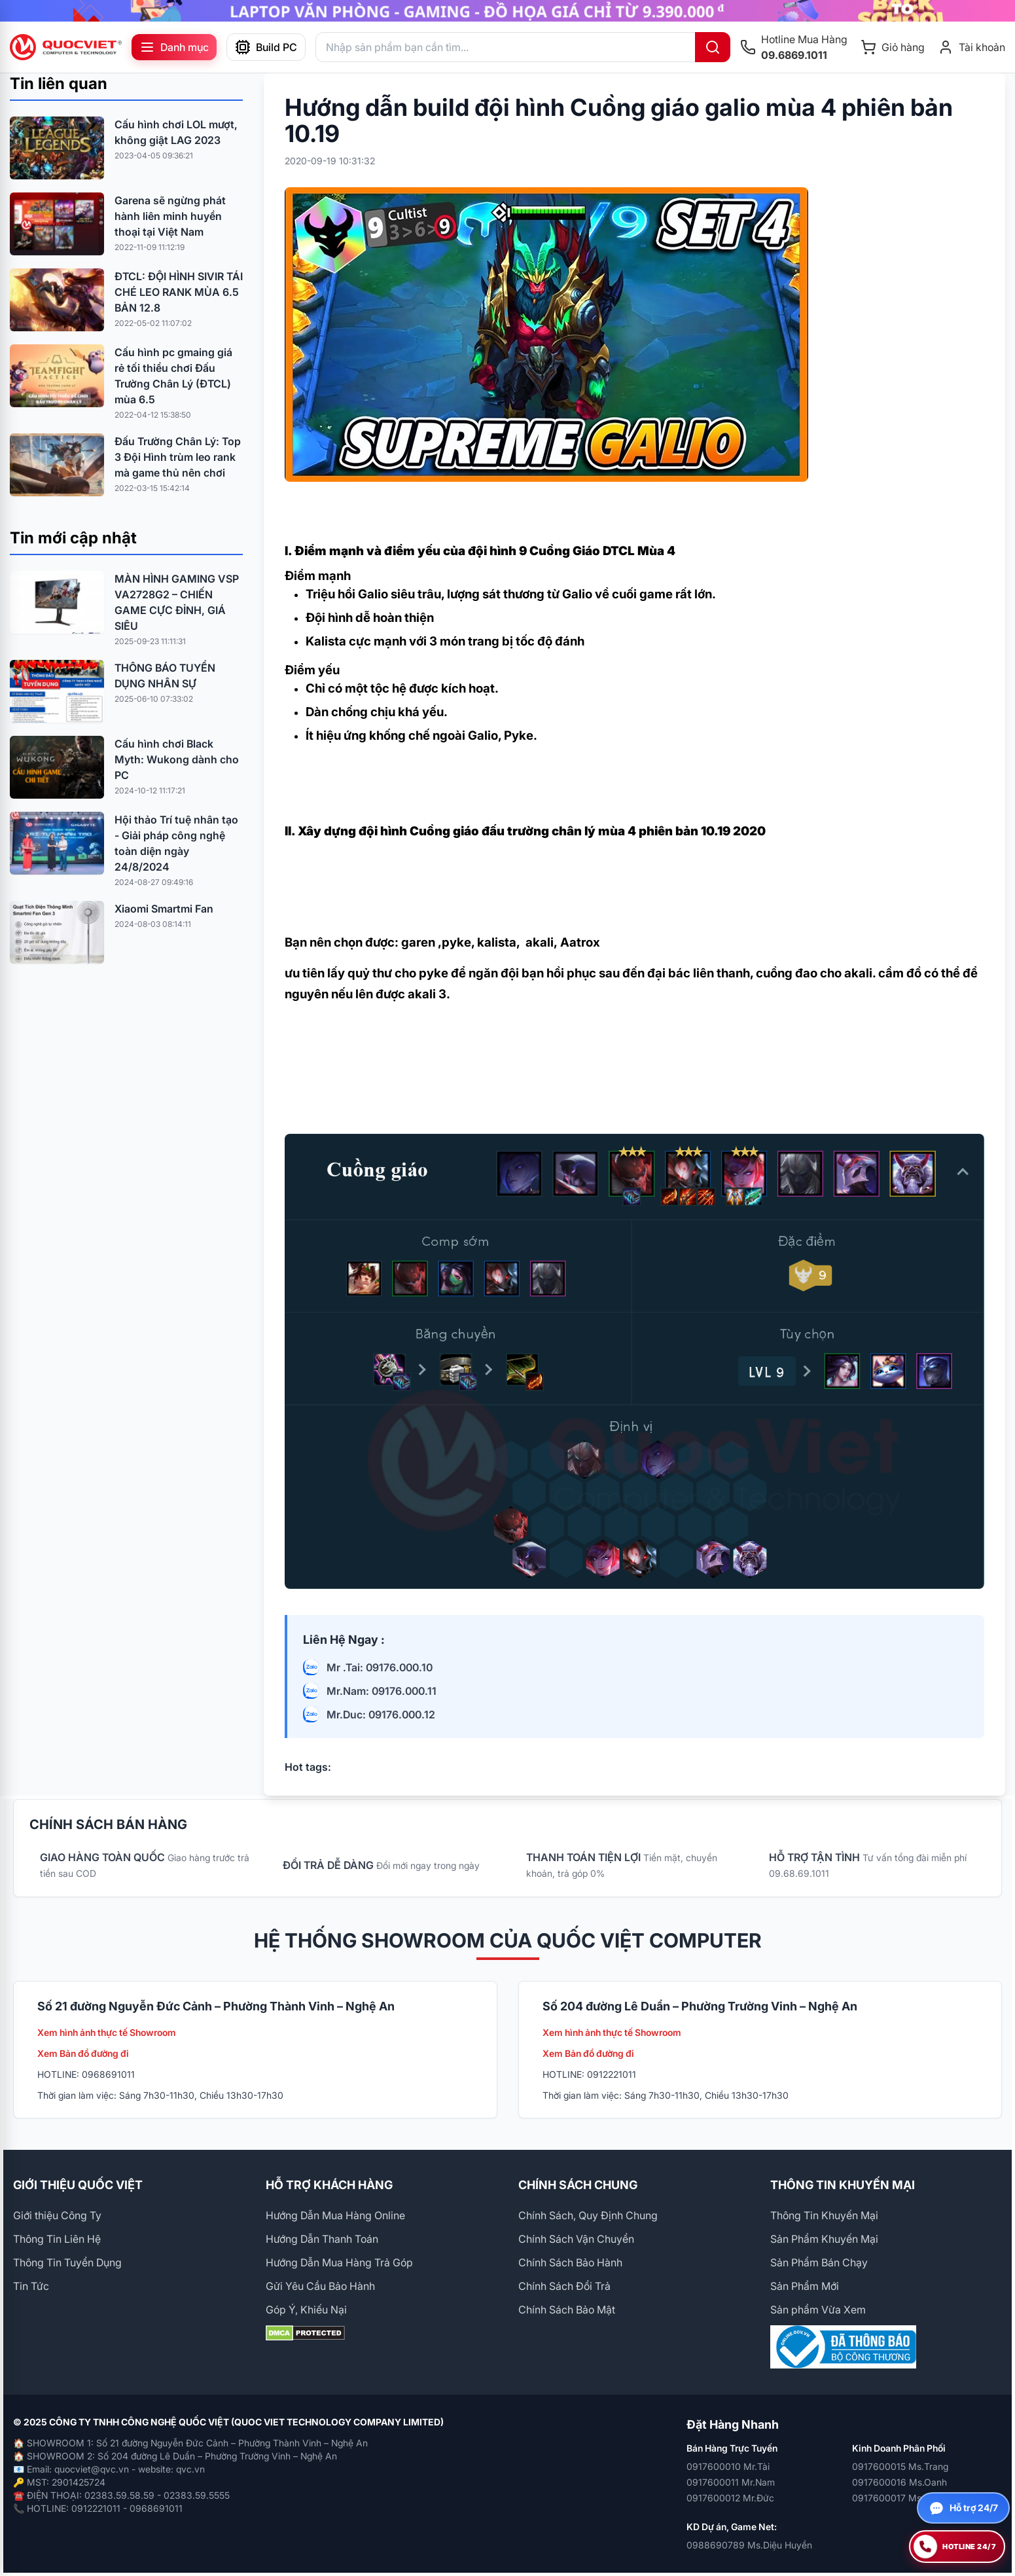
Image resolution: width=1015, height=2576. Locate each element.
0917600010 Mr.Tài (728, 2466)
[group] (507, 11)
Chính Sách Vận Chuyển (576, 2238)
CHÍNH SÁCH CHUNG (577, 2185)
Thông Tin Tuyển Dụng (67, 2262)
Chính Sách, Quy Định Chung (588, 2215)
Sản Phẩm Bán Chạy (819, 2262)
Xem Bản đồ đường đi (83, 2053)
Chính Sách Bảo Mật (566, 2309)
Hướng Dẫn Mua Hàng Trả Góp (339, 2262)
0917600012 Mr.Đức (730, 2497)
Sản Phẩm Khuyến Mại (824, 2238)
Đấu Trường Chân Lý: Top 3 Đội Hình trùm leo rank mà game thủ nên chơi (178, 457)
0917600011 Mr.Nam (730, 2482)
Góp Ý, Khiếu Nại (306, 2309)
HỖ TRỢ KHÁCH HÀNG (329, 2185)
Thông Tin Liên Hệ (57, 2238)
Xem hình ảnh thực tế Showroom (106, 2032)
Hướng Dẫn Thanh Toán (322, 2238)
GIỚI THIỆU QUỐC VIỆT (78, 2185)
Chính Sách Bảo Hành (570, 2262)
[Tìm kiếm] (712, 47)
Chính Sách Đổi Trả (564, 2286)
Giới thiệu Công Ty (57, 2215)
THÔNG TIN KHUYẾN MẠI (842, 2185)
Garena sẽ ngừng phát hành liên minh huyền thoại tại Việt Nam (170, 216)
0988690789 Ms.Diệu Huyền (749, 2544)
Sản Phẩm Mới (804, 2286)
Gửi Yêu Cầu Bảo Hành (320, 2286)
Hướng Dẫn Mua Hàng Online (335, 2215)
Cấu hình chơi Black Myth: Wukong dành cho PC (177, 759)
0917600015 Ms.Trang (900, 2466)
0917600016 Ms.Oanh (899, 2482)
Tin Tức (31, 2286)
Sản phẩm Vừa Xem (818, 2309)
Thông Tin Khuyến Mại (824, 2215)
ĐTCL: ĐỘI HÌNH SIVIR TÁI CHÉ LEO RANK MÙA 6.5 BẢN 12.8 (179, 292)
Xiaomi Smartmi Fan (164, 908)
